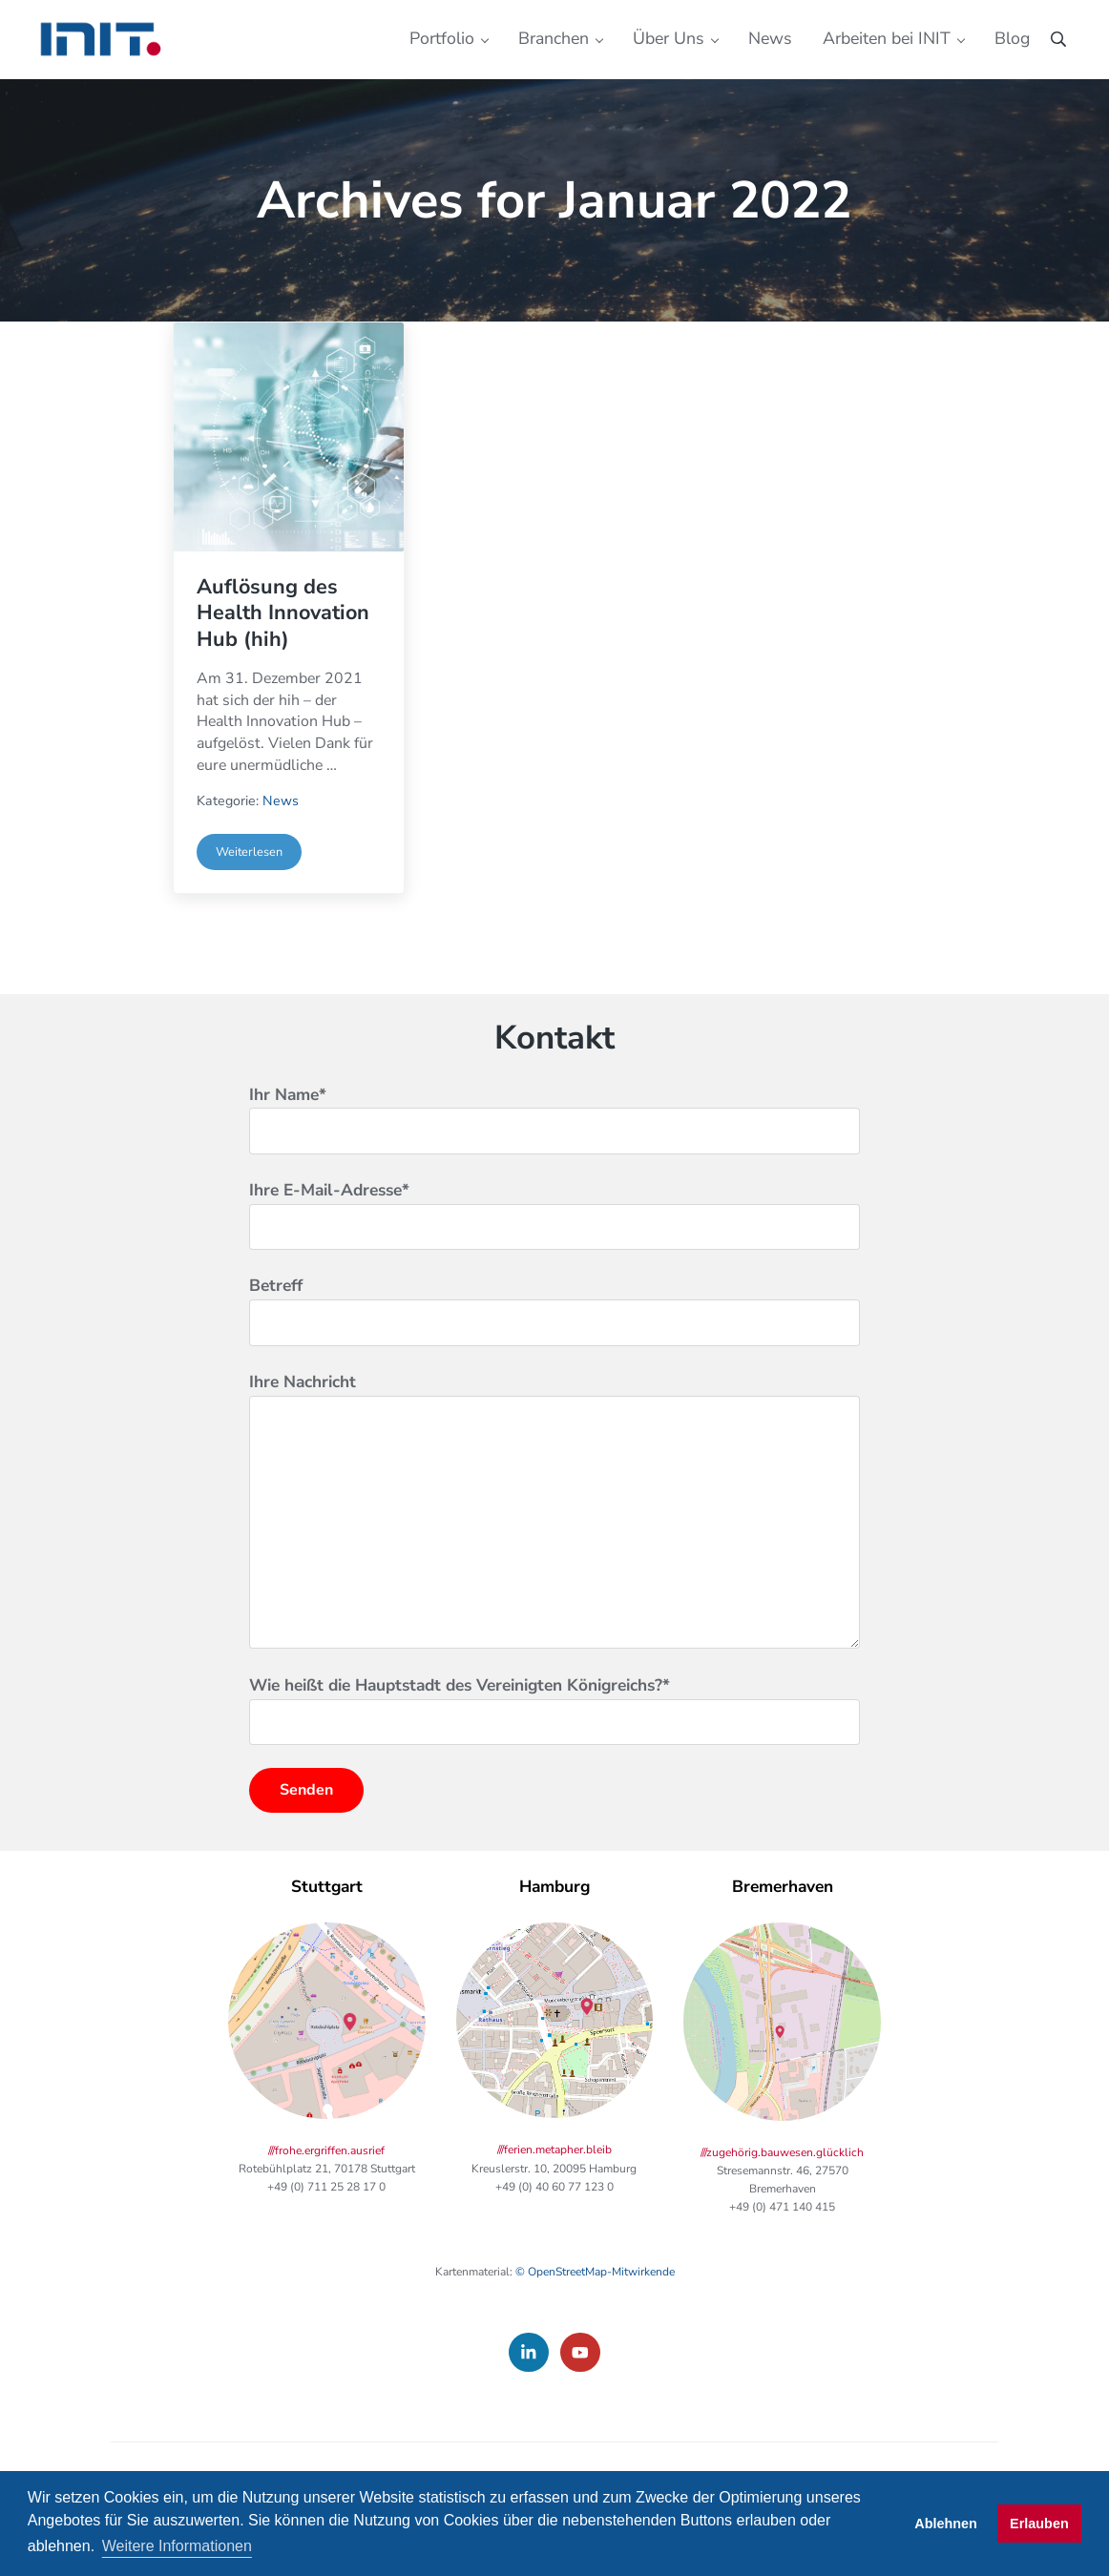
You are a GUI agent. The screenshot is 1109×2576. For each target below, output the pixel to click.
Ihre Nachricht (555, 1557)
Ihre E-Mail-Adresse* (555, 1261)
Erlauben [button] (1039, 2523)
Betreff (555, 1357)
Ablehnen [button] (945, 2523)
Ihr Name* (555, 1164)
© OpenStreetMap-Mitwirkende (595, 2320)
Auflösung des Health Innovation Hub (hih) (285, 657)
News (280, 847)
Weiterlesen (259, 900)
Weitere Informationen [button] (177, 2546)
